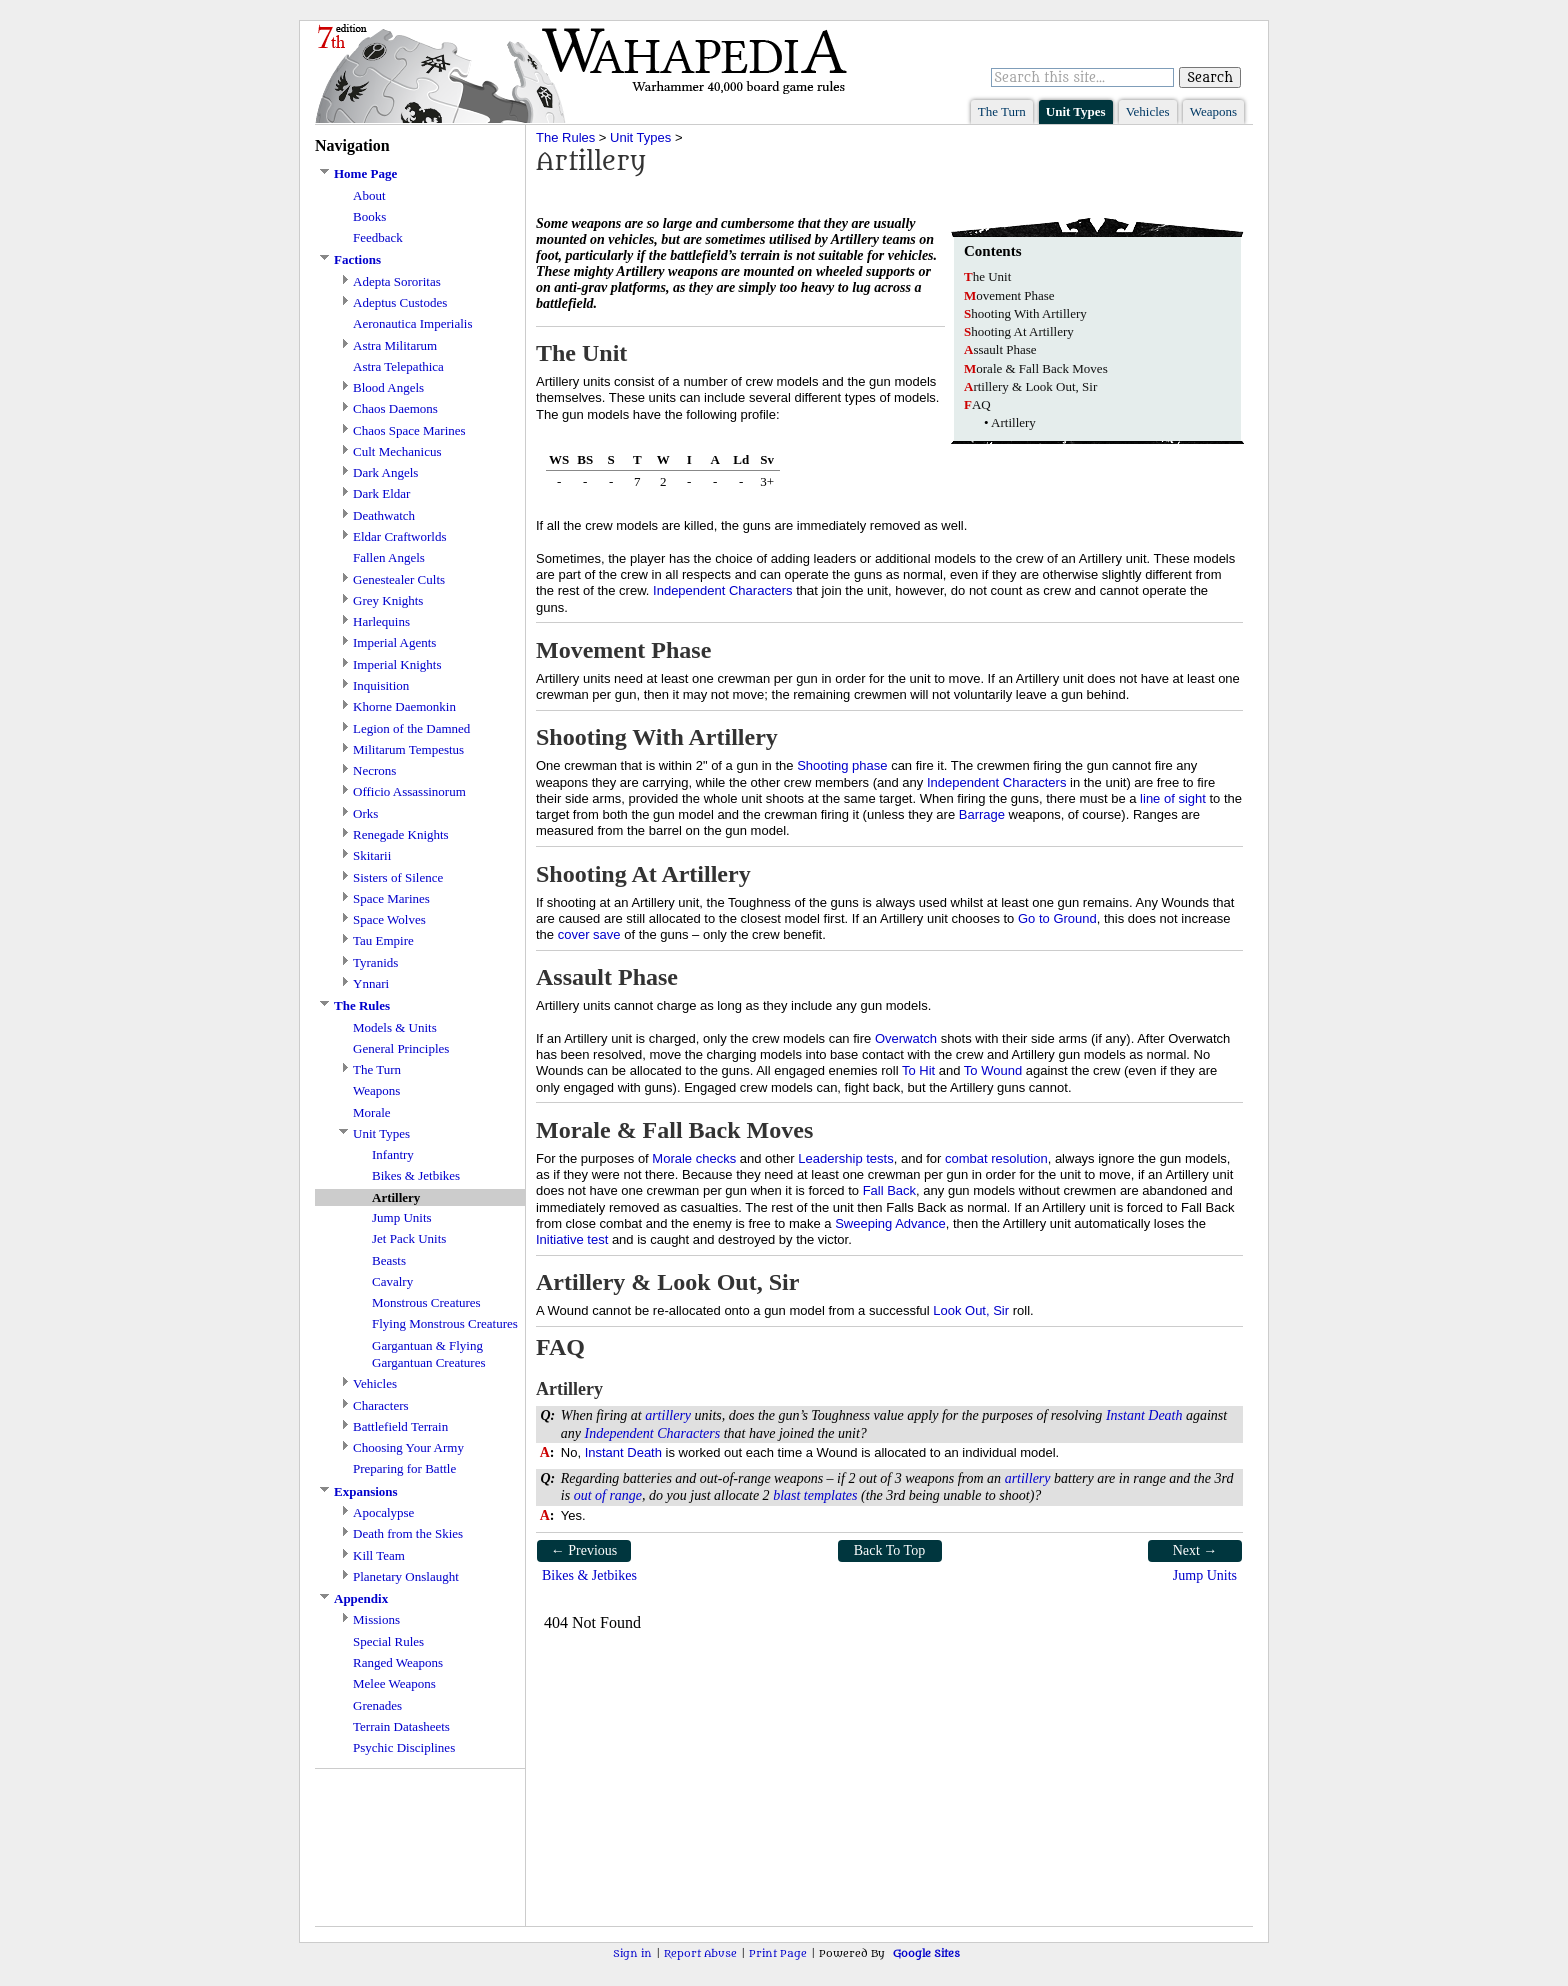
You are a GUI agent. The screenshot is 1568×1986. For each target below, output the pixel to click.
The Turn (1002, 111)
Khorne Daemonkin (404, 706)
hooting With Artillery (1025, 313)
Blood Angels (388, 387)
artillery (668, 1415)
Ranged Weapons (398, 1662)
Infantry (393, 1154)
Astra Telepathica (398, 366)
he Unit (987, 276)
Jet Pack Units (409, 1238)
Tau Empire (383, 940)
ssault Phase (1000, 349)
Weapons (1213, 111)
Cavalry (392, 1281)
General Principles (401, 1048)
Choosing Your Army (408, 1447)
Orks (365, 813)
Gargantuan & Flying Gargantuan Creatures (428, 1354)
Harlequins (381, 621)
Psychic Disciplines (404, 1747)
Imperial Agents (394, 642)
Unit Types (1076, 111)
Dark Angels (385, 472)
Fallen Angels (389, 557)
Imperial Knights (397, 664)
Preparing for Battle (404, 1468)
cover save (589, 934)
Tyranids (375, 962)
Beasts (389, 1260)
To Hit (918, 1070)
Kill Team (379, 1555)
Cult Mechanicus (397, 451)
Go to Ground (1057, 918)
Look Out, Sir (971, 1310)
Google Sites (926, 1953)
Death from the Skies (408, 1533)
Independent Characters (722, 590)
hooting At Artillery (1019, 331)
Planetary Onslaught (406, 1576)
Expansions (366, 1491)
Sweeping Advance (890, 1223)
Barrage (982, 814)
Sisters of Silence (398, 877)
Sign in (632, 1953)
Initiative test (572, 1239)
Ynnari (371, 983)
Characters (381, 1405)
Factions (357, 259)
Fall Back (889, 1190)
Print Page (778, 1953)
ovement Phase (1009, 295)
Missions (376, 1619)
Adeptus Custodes (400, 302)
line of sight (1173, 798)
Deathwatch (384, 515)
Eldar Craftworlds (400, 536)
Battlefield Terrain (400, 1426)
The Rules (362, 1005)
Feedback (378, 237)
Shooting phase (842, 765)
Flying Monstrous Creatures (445, 1323)
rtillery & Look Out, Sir (1030, 386)
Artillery (1013, 422)
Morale (372, 1112)
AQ (977, 404)
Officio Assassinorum (409, 791)
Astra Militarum (395, 345)
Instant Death (1144, 1415)
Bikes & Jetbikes (416, 1175)
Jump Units (402, 1217)
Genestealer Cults (399, 579)
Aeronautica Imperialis (412, 323)
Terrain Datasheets (401, 1726)
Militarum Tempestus (408, 749)
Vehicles (1148, 111)
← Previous (584, 1550)
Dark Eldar (381, 493)
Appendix (361, 1598)
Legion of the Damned (411, 728)
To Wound (993, 1070)
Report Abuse (700, 1953)
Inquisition (381, 685)
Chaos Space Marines (409, 430)
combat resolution (996, 1158)
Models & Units (395, 1027)
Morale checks (694, 1158)
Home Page (365, 173)
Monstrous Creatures (426, 1302)
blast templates (815, 1495)
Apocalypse (383, 1512)
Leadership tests (845, 1158)
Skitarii (372, 855)
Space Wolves (389, 919)
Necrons (374, 770)
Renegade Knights (401, 834)
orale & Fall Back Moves (1036, 368)
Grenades (377, 1705)
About (369, 195)
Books (369, 216)
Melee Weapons (394, 1683)
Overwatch (906, 1038)
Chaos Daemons (395, 408)
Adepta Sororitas (397, 281)
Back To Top (889, 1550)
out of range (608, 1495)
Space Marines (391, 898)
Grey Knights (388, 600)
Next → (1195, 1550)
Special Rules (388, 1641)
